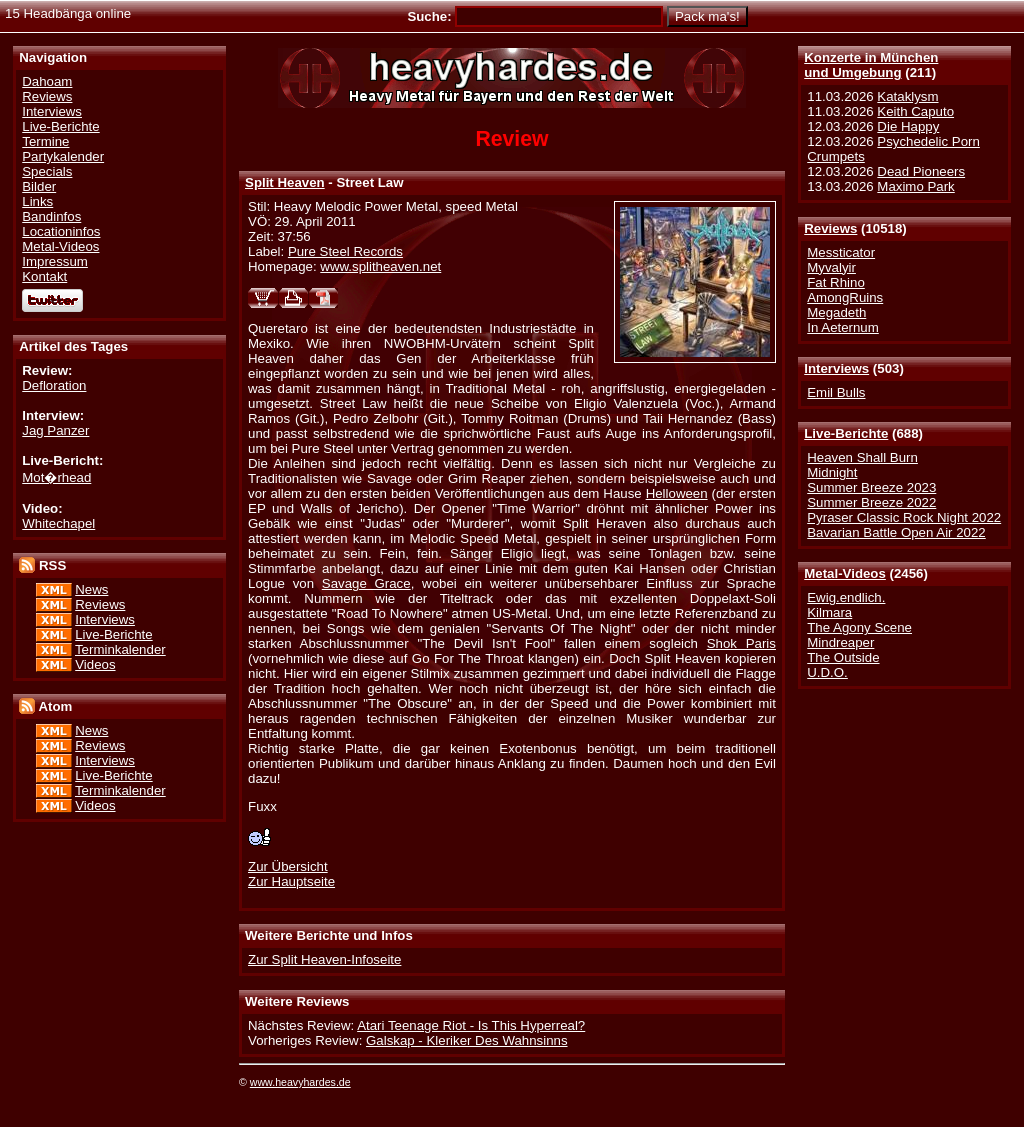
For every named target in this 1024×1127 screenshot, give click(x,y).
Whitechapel (58, 523)
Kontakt (44, 276)
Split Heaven (285, 182)
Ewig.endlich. (846, 597)
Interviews (836, 368)
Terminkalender (120, 649)
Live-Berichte (846, 433)
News (91, 589)
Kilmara (829, 612)
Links (37, 201)
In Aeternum (843, 327)
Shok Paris (741, 643)
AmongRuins (845, 297)
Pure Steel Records (345, 251)
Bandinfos (51, 216)
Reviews (830, 228)
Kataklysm (907, 96)
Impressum (55, 261)
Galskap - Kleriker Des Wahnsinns (467, 1040)
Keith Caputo (915, 111)
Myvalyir (831, 267)
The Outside (843, 657)
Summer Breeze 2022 (871, 502)
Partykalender (63, 156)
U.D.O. (827, 672)
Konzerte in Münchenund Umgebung (871, 65)
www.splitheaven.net (380, 266)
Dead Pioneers (921, 171)
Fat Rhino (836, 282)
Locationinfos (61, 231)
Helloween (677, 493)
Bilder (39, 186)
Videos (95, 664)
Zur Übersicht (288, 866)
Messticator (841, 252)
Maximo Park (915, 186)
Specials (47, 171)
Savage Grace (366, 583)
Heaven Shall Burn (862, 457)
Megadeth (836, 312)
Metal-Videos (845, 573)
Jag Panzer (55, 430)
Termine (45, 141)
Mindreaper (840, 642)
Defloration (54, 385)
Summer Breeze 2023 (871, 487)
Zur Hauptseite (291, 881)
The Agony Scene (859, 627)
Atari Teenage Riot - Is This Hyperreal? (471, 1025)
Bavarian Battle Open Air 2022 (896, 532)
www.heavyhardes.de (300, 1082)
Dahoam (47, 81)
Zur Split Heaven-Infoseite (324, 959)
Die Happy (908, 126)
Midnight (832, 472)
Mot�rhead (56, 477)
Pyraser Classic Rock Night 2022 (904, 517)
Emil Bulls (836, 392)
